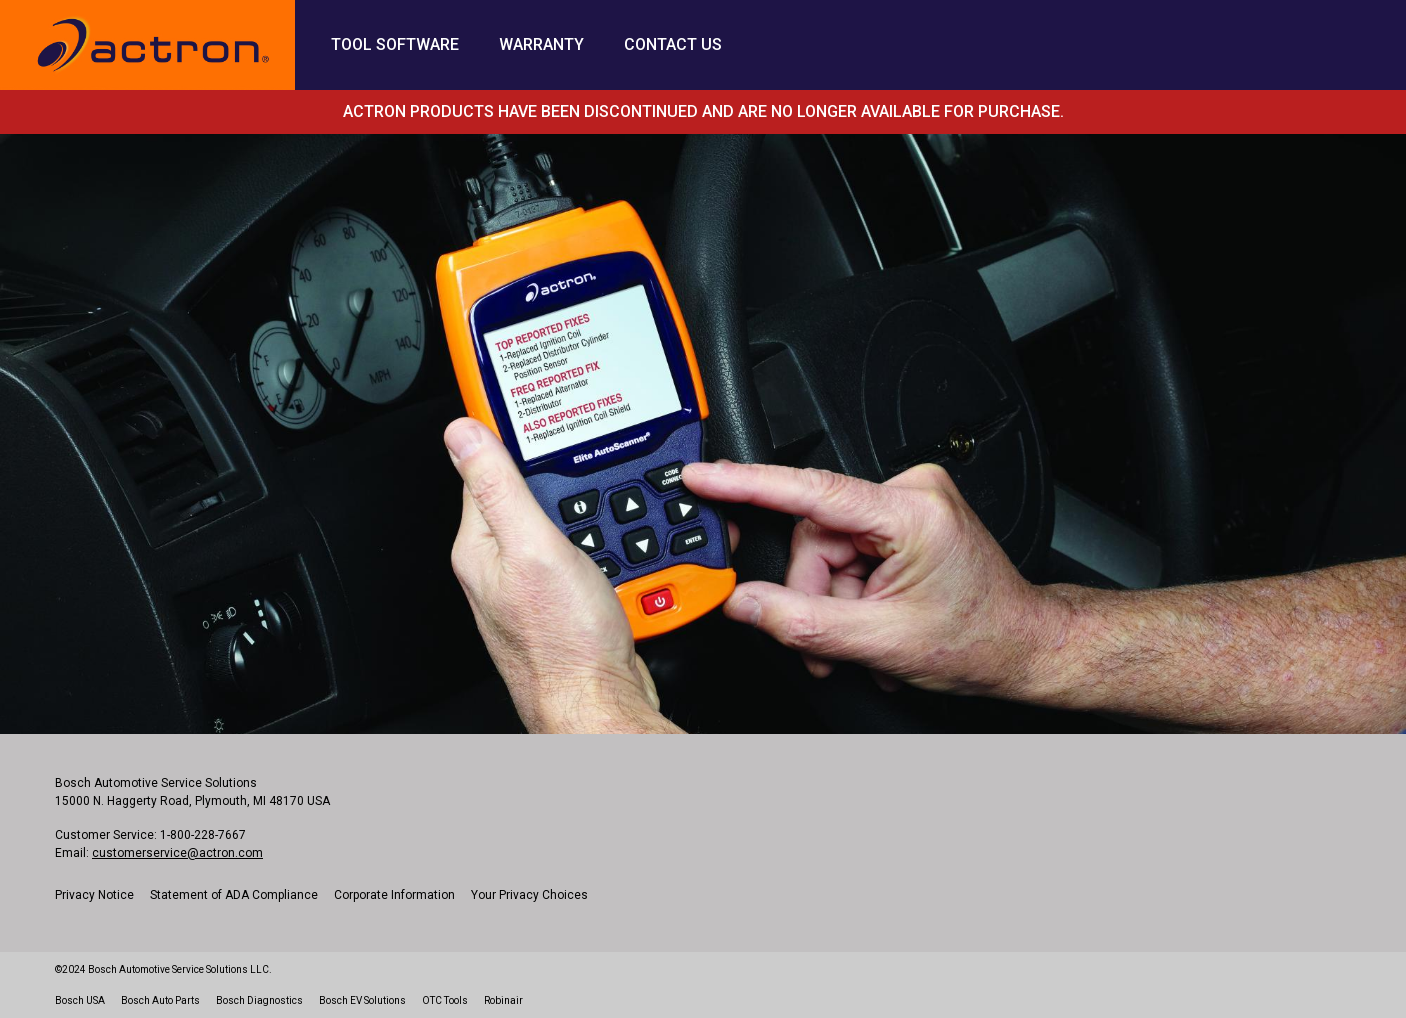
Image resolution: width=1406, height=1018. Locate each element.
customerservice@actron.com (177, 853)
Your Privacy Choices (529, 895)
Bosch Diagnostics (259, 1000)
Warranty (541, 44)
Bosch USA (80, 1000)
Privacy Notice (94, 895)
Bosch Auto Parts (160, 1000)
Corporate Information (394, 895)
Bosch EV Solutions (362, 1000)
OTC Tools (445, 1000)
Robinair (503, 1000)
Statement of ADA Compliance (234, 895)
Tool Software (395, 44)
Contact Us (673, 44)
